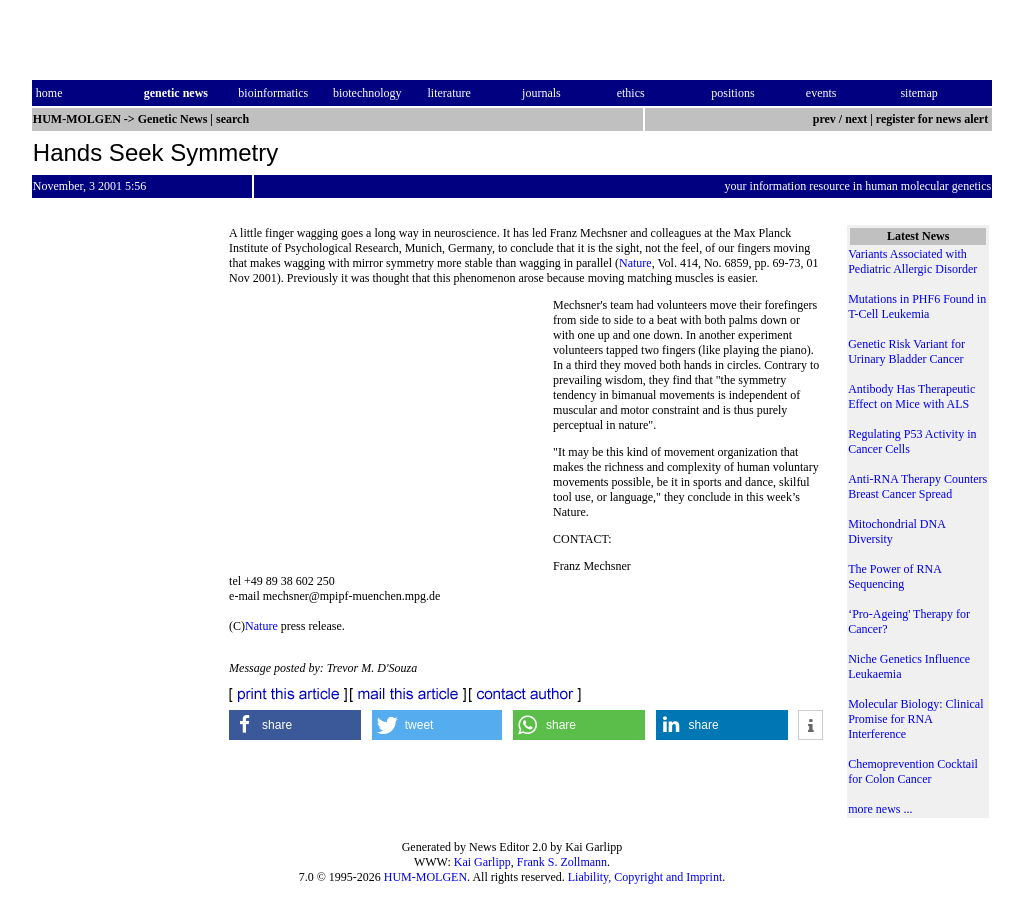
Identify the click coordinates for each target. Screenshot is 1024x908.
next (856, 119)
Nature (635, 263)
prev (824, 119)
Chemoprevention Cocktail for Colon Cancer (913, 771)
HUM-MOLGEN (425, 877)
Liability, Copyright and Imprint (645, 877)
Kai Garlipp (482, 862)
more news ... (880, 809)
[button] (295, 725)
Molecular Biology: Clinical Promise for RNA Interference (915, 719)
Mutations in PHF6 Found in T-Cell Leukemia (917, 306)
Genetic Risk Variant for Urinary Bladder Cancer (906, 351)
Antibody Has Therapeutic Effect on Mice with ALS (911, 396)
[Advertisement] (391, 435)
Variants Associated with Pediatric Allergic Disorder (912, 261)
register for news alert (933, 119)
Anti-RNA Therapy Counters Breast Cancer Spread (917, 486)
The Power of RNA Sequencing (894, 576)
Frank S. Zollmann (562, 862)
